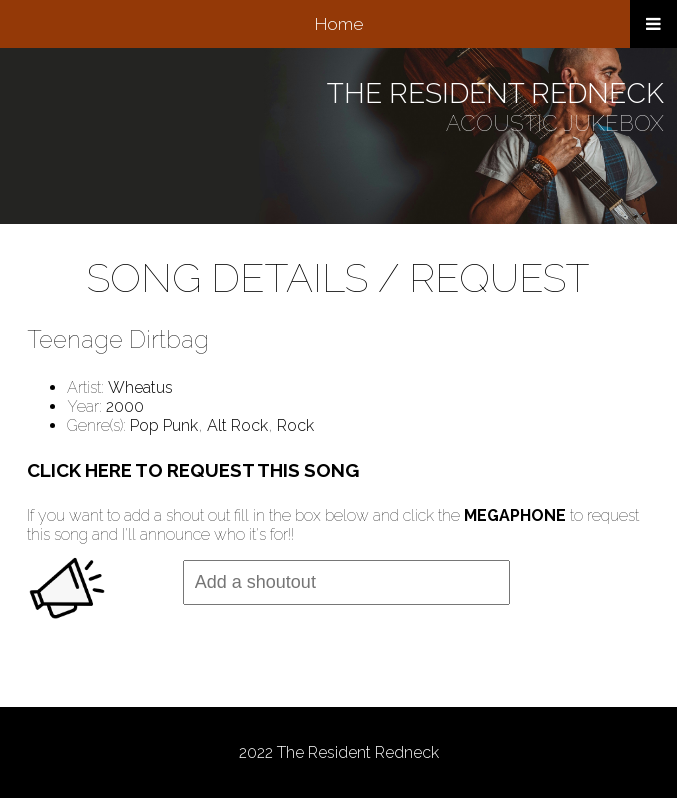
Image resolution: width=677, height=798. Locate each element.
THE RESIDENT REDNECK (495, 93)
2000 (125, 406)
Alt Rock (237, 425)
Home (339, 24)
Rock (295, 425)
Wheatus (140, 387)
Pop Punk (164, 425)
